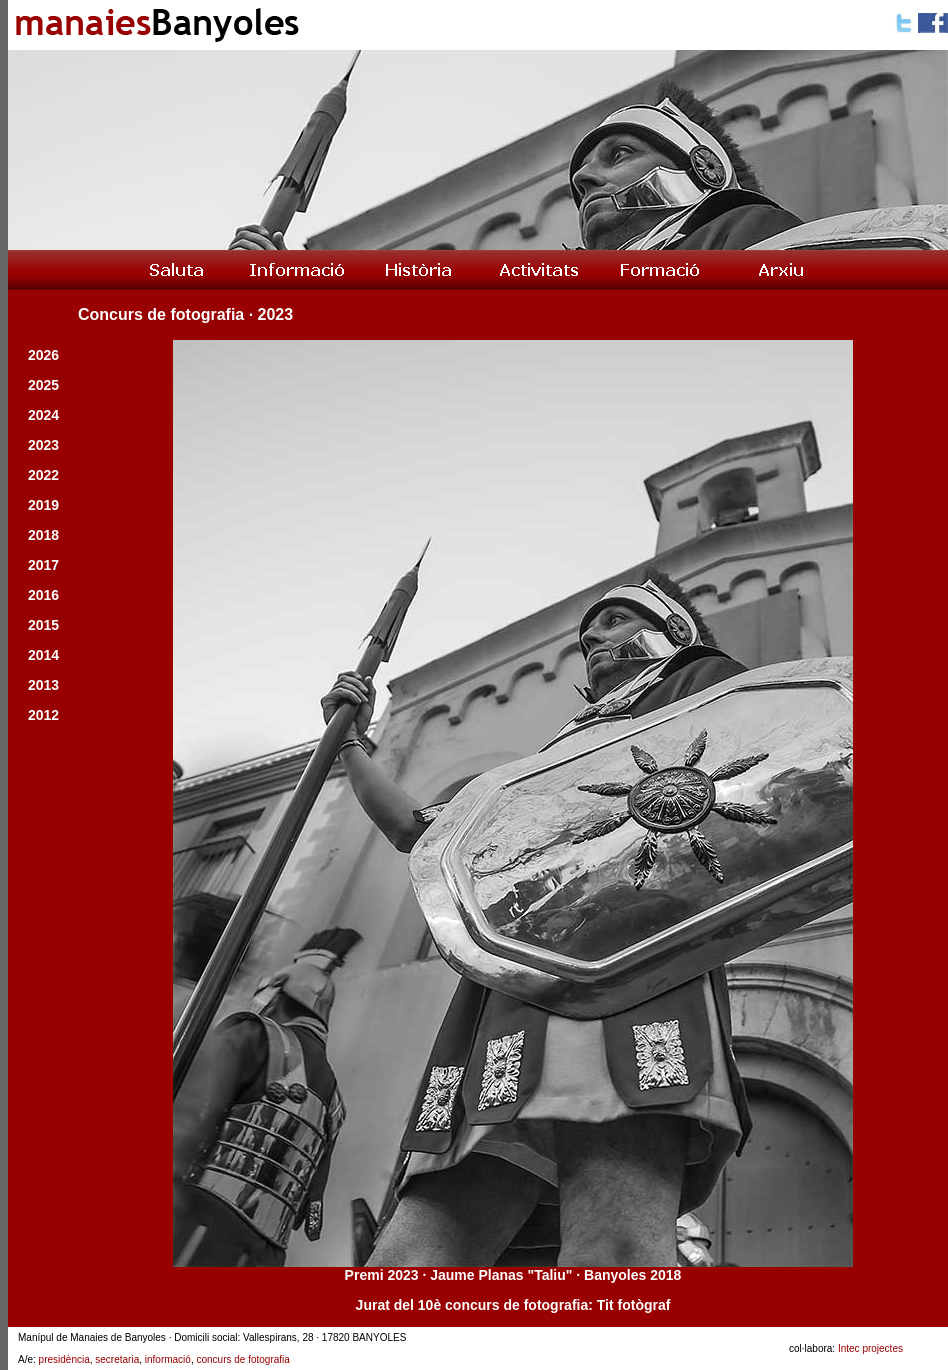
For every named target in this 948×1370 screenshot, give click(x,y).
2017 (43, 565)
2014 (43, 655)
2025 (43, 385)
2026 (43, 355)
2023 (43, 445)
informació (168, 1359)
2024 (43, 415)
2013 (43, 685)
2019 (43, 505)
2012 (43, 715)
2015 (43, 625)
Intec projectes (870, 1348)
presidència (64, 1359)
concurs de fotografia (242, 1359)
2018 (43, 535)
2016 (43, 595)
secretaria (117, 1359)
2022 (43, 475)
